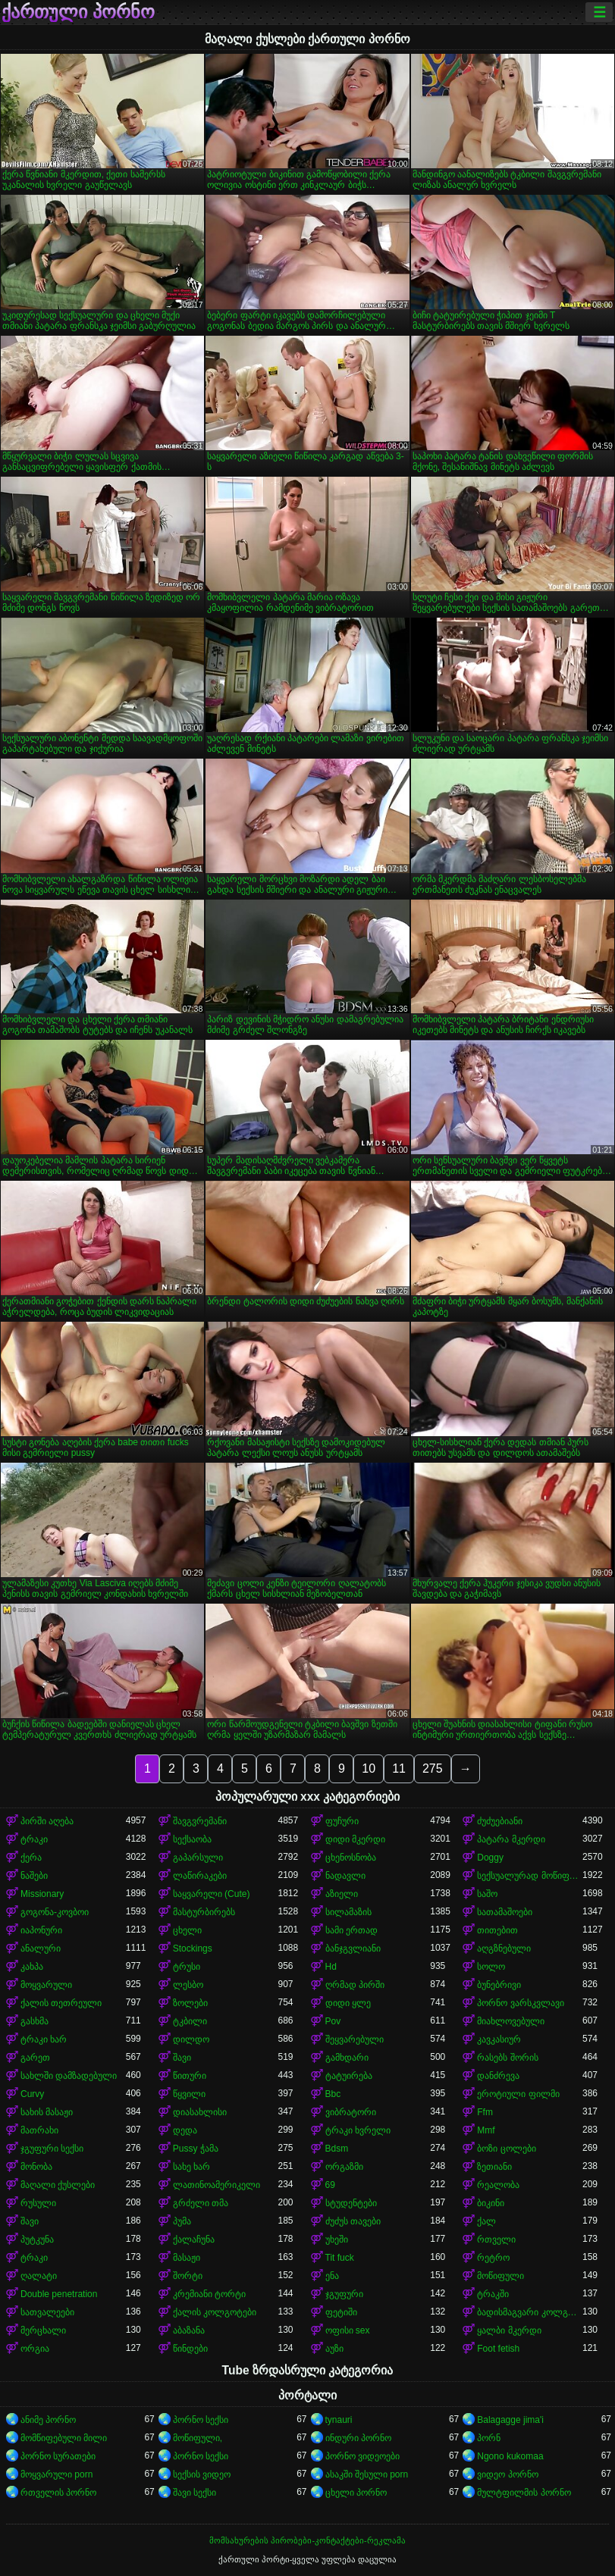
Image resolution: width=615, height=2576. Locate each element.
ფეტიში (341, 2312)
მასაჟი (186, 2257)
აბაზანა (189, 2330)
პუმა (182, 2221)
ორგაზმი (344, 2166)
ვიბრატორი (350, 2112)
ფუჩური (342, 1821)
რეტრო (493, 2257)
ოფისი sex (347, 2330)
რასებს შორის (507, 2057)
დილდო (191, 2039)
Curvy (32, 2094)
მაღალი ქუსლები (57, 2185)
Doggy (490, 1857)
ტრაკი (34, 1839)
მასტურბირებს (204, 1912)
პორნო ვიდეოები (362, 2456)
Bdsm (337, 2148)
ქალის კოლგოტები (214, 2312)
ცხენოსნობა (350, 1857)
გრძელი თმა (200, 2203)
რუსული (38, 2203)
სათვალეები (47, 2312)
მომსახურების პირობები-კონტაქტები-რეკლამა (307, 2540)
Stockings (192, 1948)
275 (432, 1768)
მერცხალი (43, 2330)
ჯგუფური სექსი (51, 2148)
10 (368, 1768)
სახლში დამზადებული (68, 2076)
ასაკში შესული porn (367, 2474)
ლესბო (188, 1985)
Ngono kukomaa (510, 2456)
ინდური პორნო (358, 2438)
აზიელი (341, 1894)
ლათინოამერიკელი (216, 2185)
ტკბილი (190, 2021)
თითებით (497, 1930)
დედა (185, 2130)
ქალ (486, 2221)
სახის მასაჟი (46, 2112)
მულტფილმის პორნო (523, 2492)
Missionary (42, 1894)
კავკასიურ (499, 2039)
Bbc (333, 2094)
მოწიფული (500, 2276)
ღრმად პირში (354, 1985)
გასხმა (34, 2021)
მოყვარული (46, 1985)
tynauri (339, 2420)
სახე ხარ (191, 2166)
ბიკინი (490, 2203)
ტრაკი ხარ (43, 2039)
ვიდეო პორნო (507, 2474)
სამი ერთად (351, 1930)
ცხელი (187, 1930)
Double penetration (58, 2294)
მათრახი (39, 2130)
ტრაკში (493, 2294)
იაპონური (41, 1930)
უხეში (336, 2239)
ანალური (40, 1948)
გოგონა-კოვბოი (54, 1912)
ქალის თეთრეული (61, 2003)
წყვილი (189, 2094)
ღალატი (38, 2276)
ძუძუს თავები (353, 2221)
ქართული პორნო (78, 12)
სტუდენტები (351, 2203)
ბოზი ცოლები (506, 2148)
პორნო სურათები (58, 2456)
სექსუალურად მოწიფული (529, 1875)
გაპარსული (198, 1857)
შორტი (187, 2276)
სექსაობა (192, 1839)
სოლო (491, 1966)
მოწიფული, (197, 2438)
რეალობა (498, 2185)
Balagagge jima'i (510, 2420)
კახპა (31, 1966)
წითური (189, 2076)
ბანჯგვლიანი (353, 1948)
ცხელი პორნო (356, 2492)
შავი (182, 2057)
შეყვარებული (354, 2039)
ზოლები (190, 2003)
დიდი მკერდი (355, 1839)
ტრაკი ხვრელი (358, 2130)
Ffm (485, 2112)
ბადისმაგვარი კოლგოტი (529, 2312)
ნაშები (34, 1875)
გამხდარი (347, 2057)
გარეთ (35, 2057)
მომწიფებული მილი (63, 2438)
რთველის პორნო (58, 2492)
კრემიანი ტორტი (209, 2294)
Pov (333, 2021)
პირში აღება (47, 1821)
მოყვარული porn (56, 2474)
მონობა (36, 2166)
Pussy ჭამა (195, 2148)
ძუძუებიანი (499, 1821)
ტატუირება (348, 2076)
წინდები (190, 2348)
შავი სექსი (194, 2492)
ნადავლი (345, 1875)
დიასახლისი (200, 2112)
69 (330, 2185)
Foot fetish (498, 2348)
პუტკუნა (37, 2239)
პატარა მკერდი (510, 1839)
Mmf (485, 2130)
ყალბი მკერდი (509, 2330)
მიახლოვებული (510, 2021)
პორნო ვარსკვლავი (520, 2003)
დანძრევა (498, 2076)
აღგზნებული (504, 1948)
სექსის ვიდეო (202, 2474)
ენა (332, 2276)
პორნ (488, 2438)
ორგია (34, 2348)
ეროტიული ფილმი (518, 2094)
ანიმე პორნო (48, 2420)
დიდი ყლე (348, 2003)
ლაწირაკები (200, 1875)
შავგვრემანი (200, 1821)
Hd (331, 1966)
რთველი (496, 2239)
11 (399, 1768)
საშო (487, 1894)
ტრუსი (186, 1966)
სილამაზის (348, 1912)
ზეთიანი (494, 2166)
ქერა (31, 1857)
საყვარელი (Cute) (211, 1894)
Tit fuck (339, 2257)
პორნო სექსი (200, 2420)
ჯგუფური (344, 2294)
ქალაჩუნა (194, 2239)
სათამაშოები (504, 1912)
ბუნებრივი (499, 1985)
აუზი (334, 2348)
